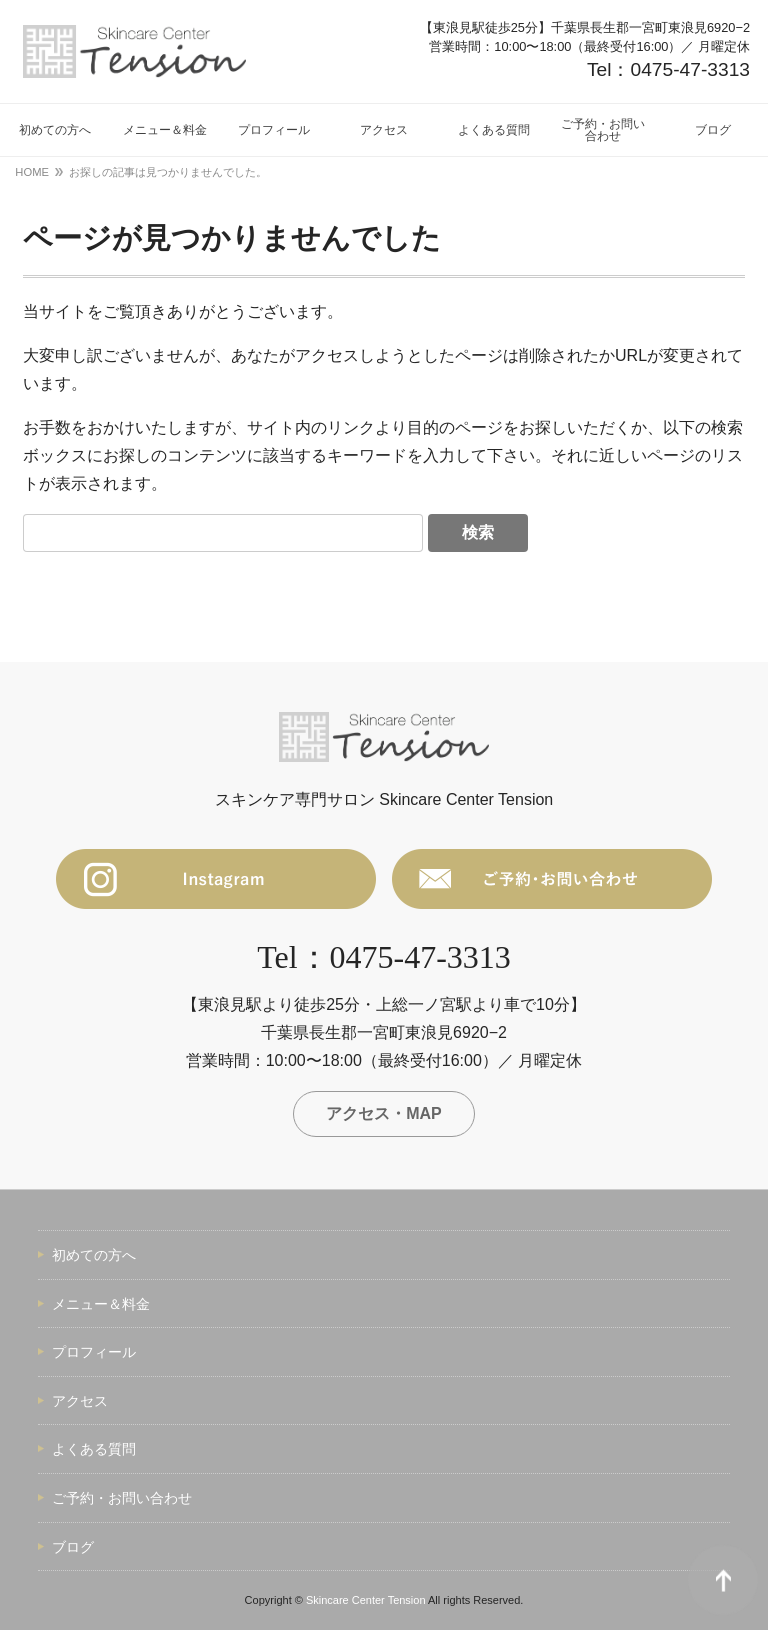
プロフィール (94, 1352)
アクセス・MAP (384, 1113)
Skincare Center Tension (366, 1600)
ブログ (73, 1547)
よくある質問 (94, 1449)
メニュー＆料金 (101, 1304)
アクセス (80, 1401)
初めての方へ (94, 1255)
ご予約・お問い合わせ (122, 1498)
